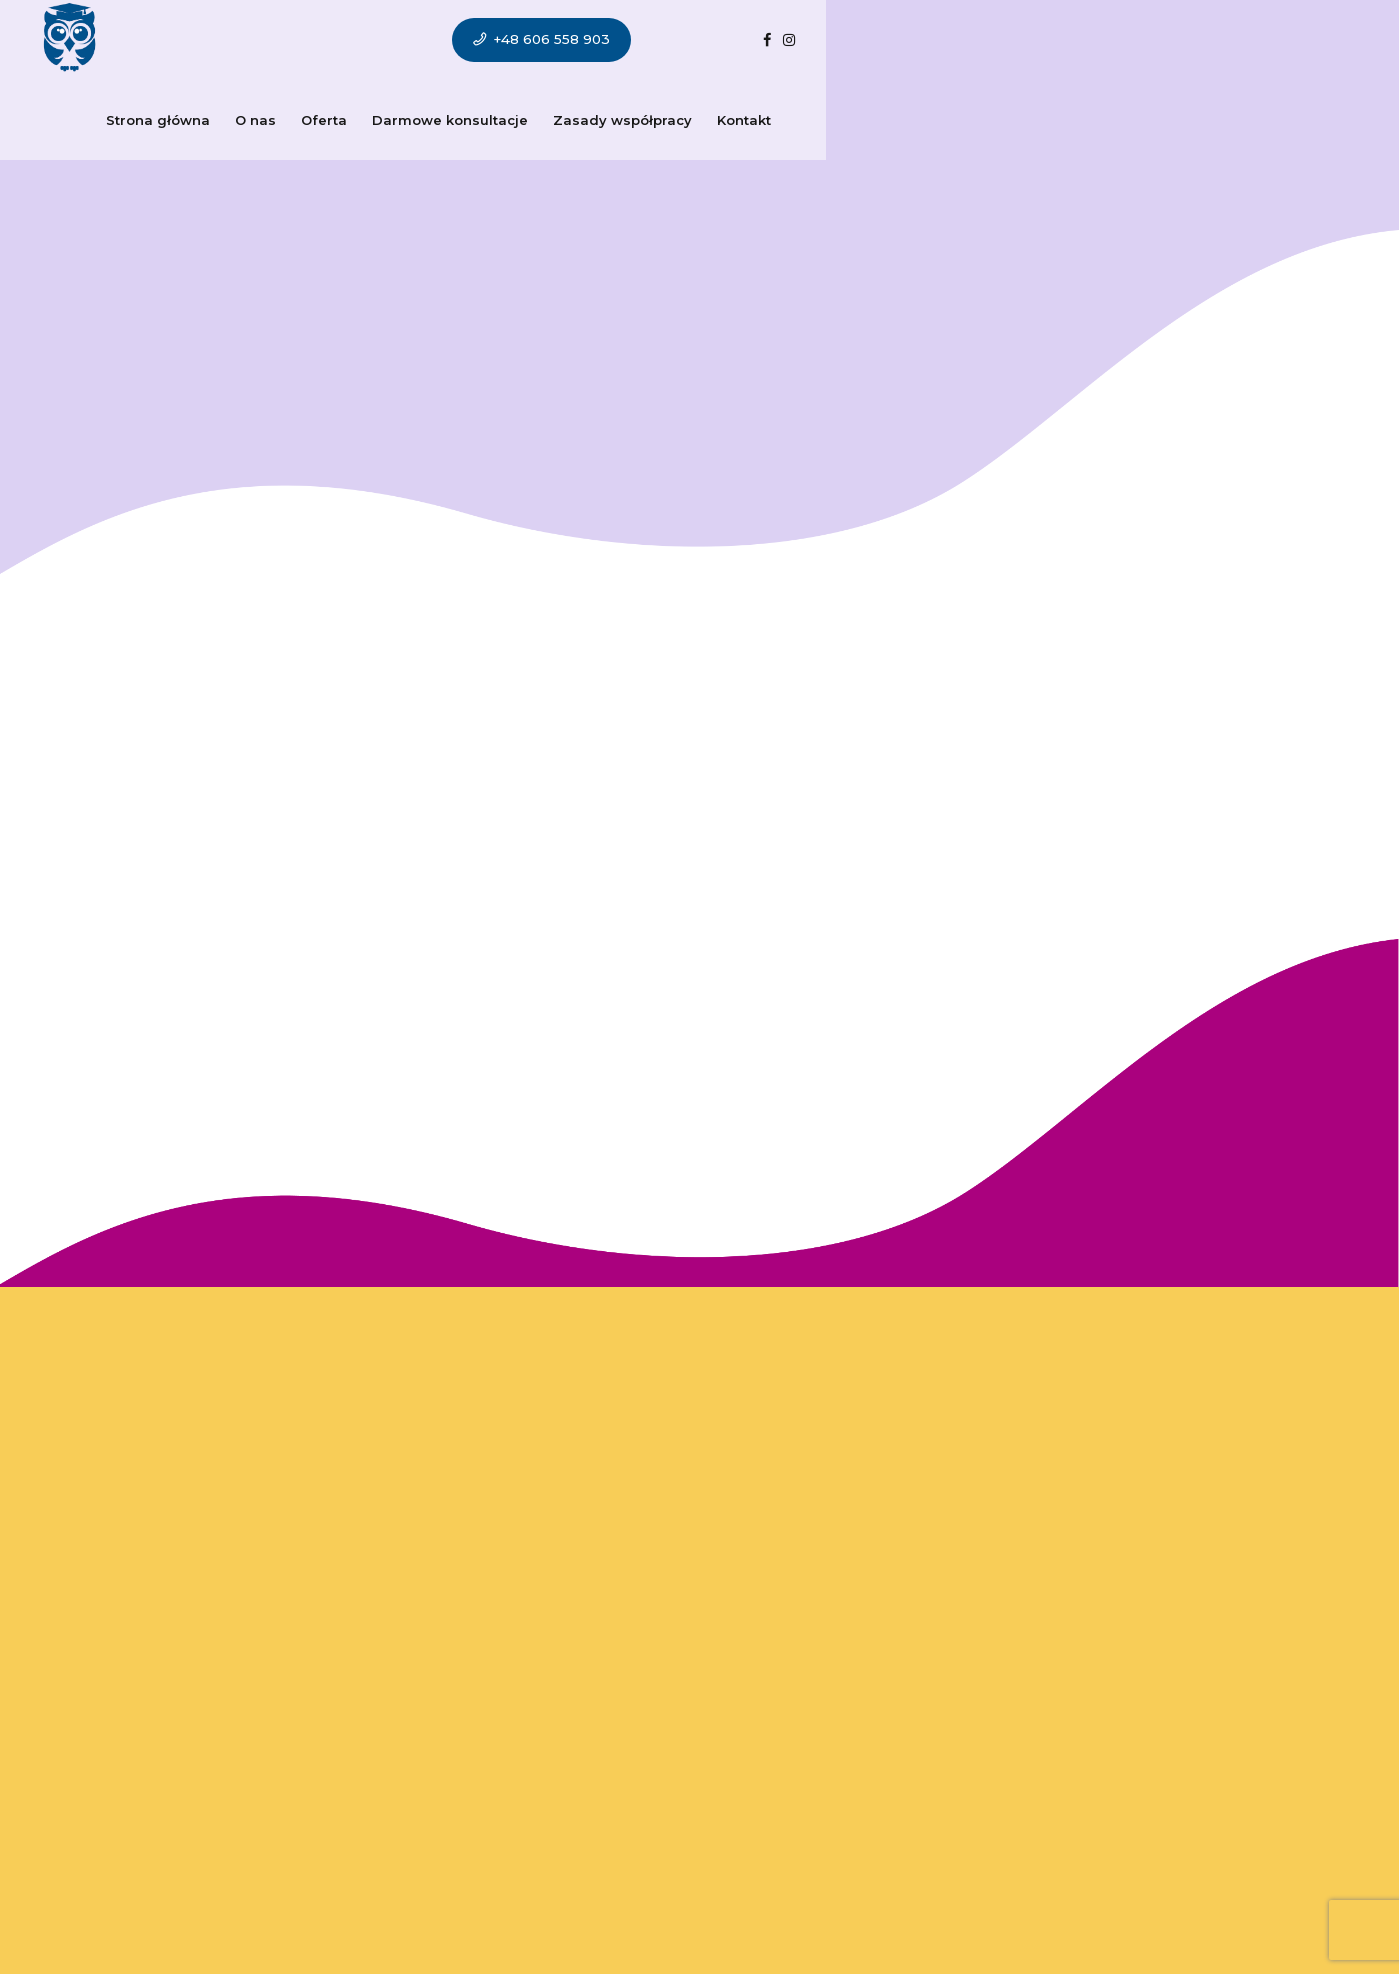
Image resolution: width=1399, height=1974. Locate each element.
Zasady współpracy (726, 40)
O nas (359, 40)
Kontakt (848, 40)
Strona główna (262, 40)
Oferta (428, 40)
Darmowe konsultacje (554, 40)
